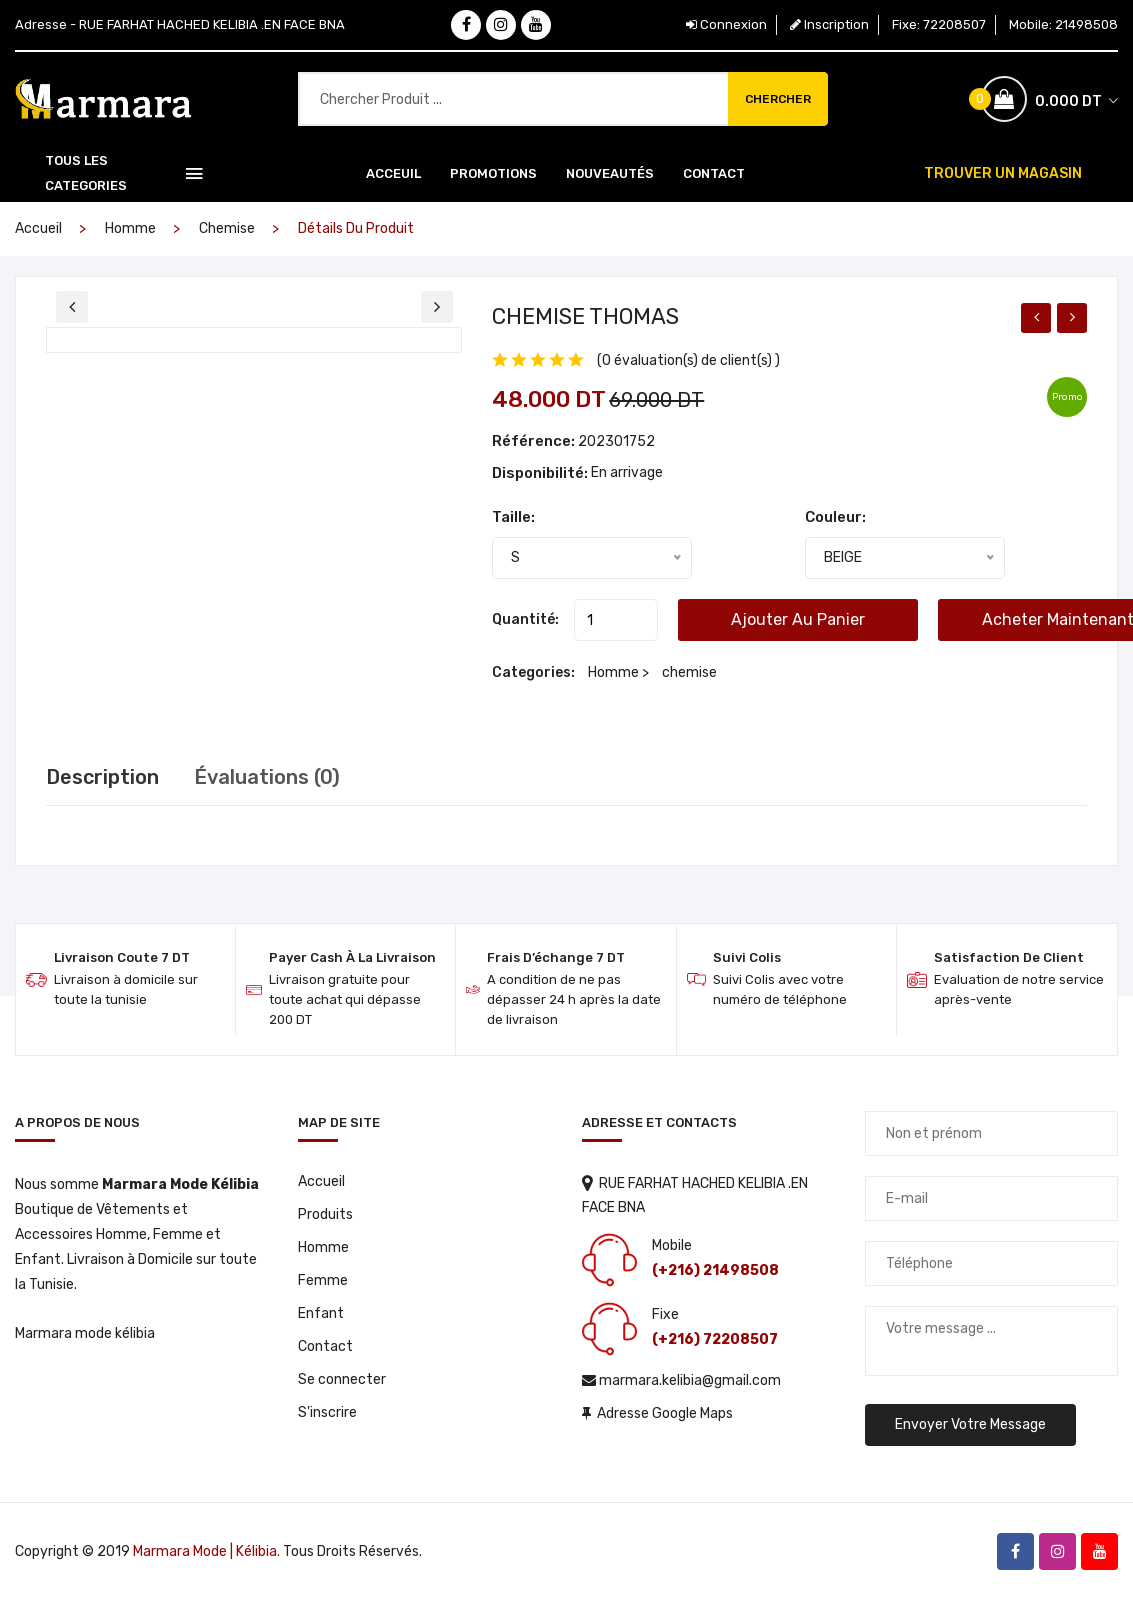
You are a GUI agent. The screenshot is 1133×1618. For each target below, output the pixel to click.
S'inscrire (327, 1412)
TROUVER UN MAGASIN (1003, 173)
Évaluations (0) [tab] (267, 777)
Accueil (38, 228)
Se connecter (342, 1379)
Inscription (829, 24)
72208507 (954, 24)
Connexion (726, 24)
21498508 (1086, 24)
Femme (323, 1280)
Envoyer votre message (970, 1424)
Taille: (513, 517)
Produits (325, 1214)
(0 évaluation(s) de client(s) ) (688, 360)
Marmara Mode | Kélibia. (206, 1551)
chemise (227, 228)
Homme (130, 228)
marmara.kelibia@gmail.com (681, 1380)
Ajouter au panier (798, 619)
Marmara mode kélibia (85, 1333)
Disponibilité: (541, 473)
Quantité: (525, 619)
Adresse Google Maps (657, 1413)
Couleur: (835, 517)
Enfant (321, 1313)
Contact (714, 173)
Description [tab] (102, 777)
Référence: (533, 441)
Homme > (620, 672)
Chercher (778, 99)
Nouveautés (610, 173)
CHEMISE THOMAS (585, 316)
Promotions (493, 173)
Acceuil (393, 173)
